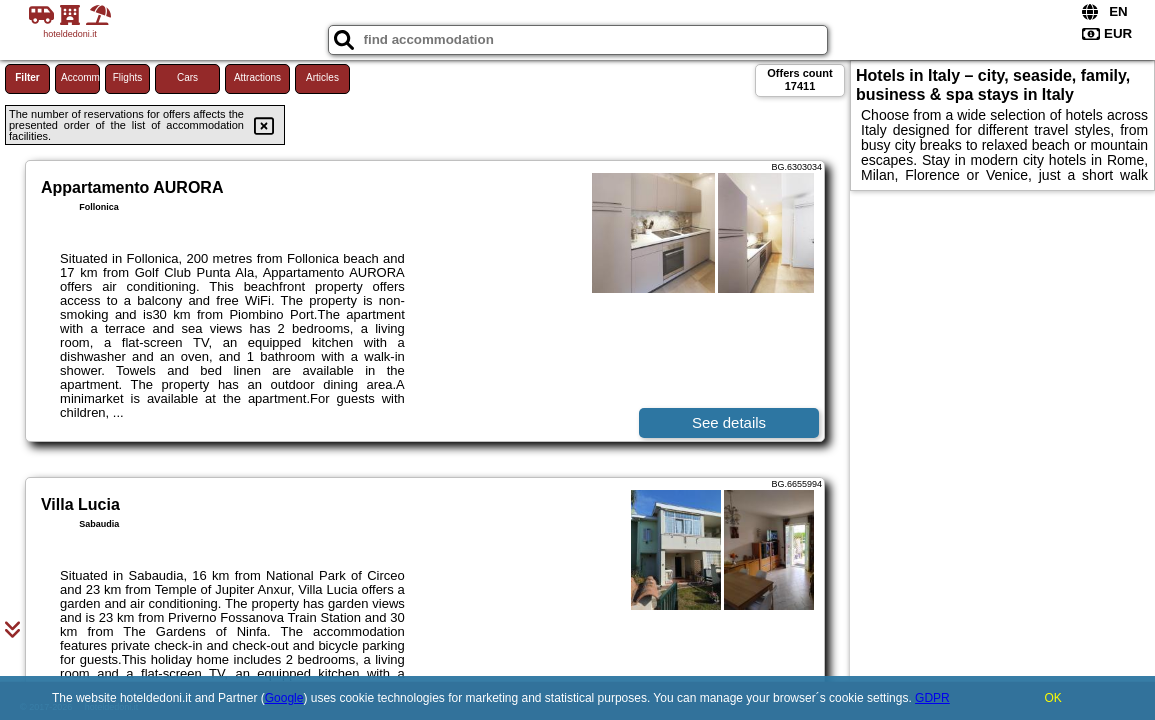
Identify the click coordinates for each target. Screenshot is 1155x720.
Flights (127, 77)
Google (284, 698)
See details (729, 422)
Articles (322, 77)
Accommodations (80, 77)
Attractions (257, 77)
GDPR (932, 698)
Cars (187, 77)
